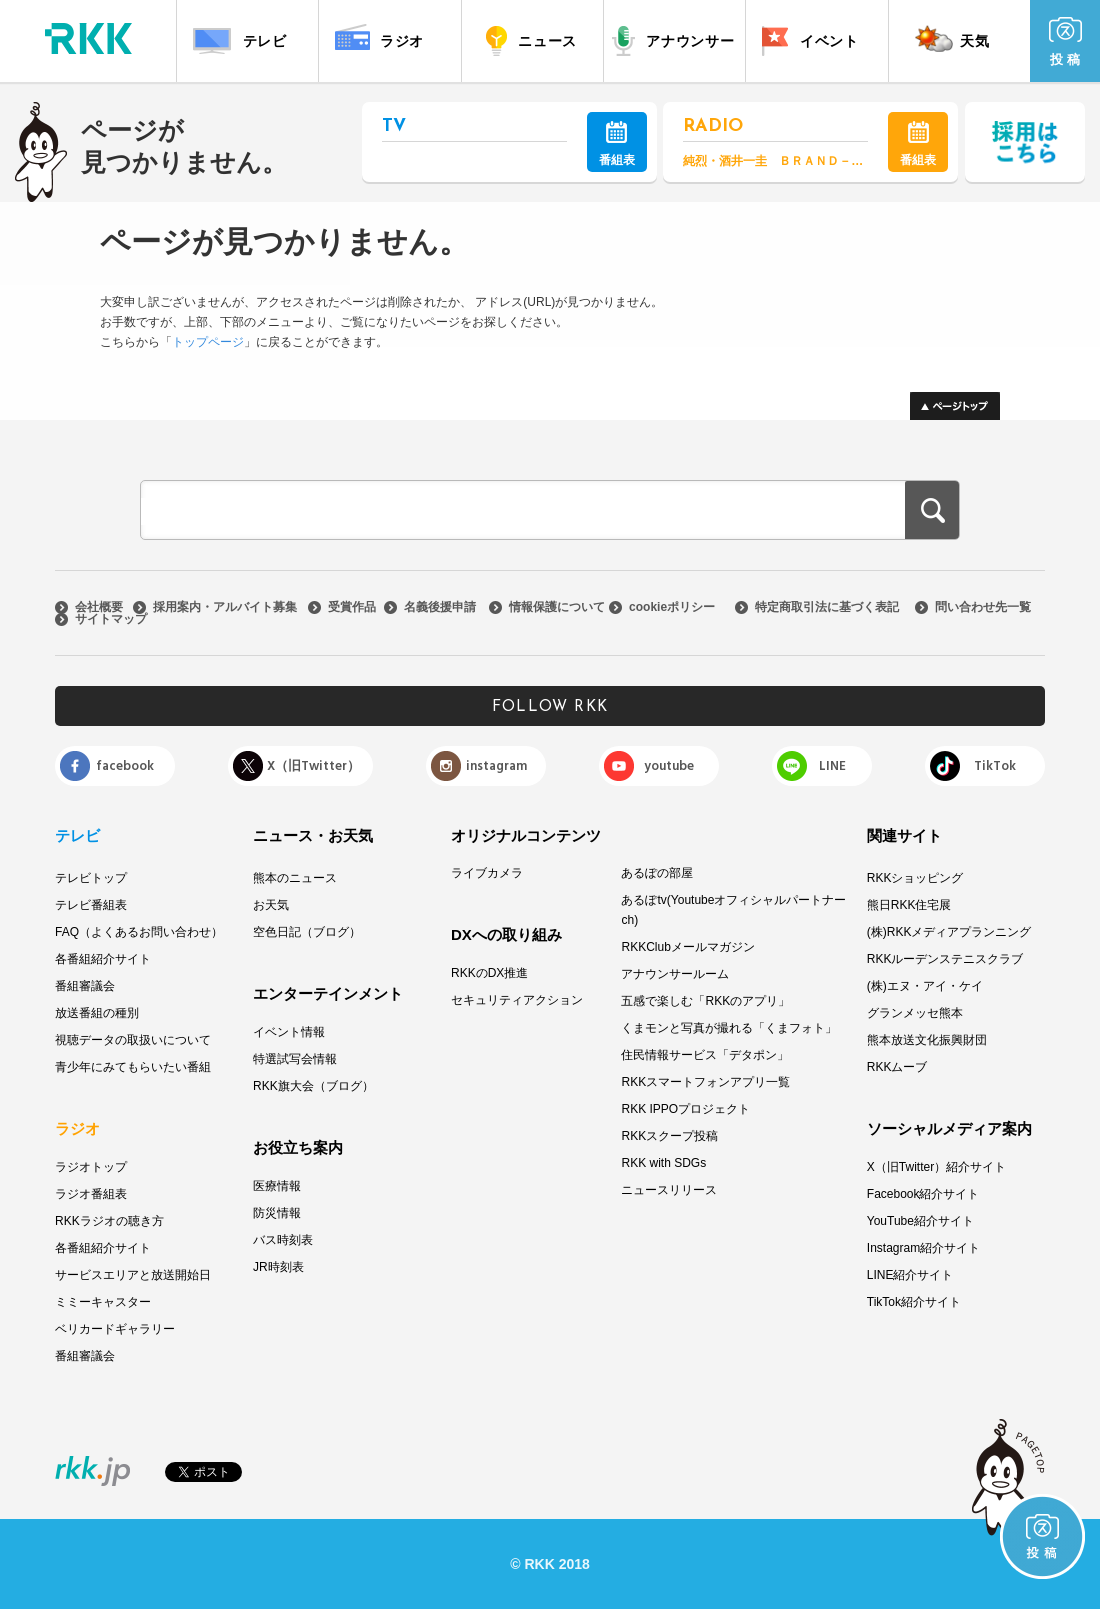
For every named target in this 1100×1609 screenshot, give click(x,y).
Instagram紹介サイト (923, 1248)
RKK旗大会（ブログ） (313, 1086)
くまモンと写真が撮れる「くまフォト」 (729, 1028)
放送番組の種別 (97, 1013)
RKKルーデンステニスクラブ (945, 959)
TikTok (995, 766)
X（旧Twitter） (313, 766)
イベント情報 (289, 1032)
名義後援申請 (440, 607)
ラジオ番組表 (91, 1194)
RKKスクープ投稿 (669, 1136)
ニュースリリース (669, 1190)
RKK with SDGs (663, 1163)
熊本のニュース (295, 878)
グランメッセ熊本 (915, 1013)
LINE (832, 766)
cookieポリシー (672, 607)
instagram (496, 766)
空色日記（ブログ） (307, 932)
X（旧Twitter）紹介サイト (936, 1167)
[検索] (514, 512)
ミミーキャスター (103, 1302)
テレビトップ (91, 878)
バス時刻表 (283, 1240)
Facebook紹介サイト (923, 1194)
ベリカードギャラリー (115, 1329)
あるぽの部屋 (657, 873)
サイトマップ (111, 619)
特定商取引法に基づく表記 (827, 607)
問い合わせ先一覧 (983, 607)
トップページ (208, 342)
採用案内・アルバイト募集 (225, 607)
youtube (669, 766)
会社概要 (99, 607)
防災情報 (277, 1213)
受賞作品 (352, 607)
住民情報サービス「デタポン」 (705, 1055)
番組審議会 (85, 986)
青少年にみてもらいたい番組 (133, 1067)
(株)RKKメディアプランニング (949, 932)
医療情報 (277, 1186)
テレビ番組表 (91, 905)
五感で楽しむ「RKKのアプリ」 (705, 1001)
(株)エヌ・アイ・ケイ (925, 986)
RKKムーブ (897, 1067)
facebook (125, 766)
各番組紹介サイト (103, 959)
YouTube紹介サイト (920, 1221)
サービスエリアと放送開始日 (133, 1275)
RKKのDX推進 (489, 973)
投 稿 (1065, 42)
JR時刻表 (278, 1267)
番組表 (617, 144)
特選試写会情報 (295, 1059)
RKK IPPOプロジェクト (685, 1109)
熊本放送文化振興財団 (927, 1040)
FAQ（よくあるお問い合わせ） (139, 932)
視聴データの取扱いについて (133, 1040)
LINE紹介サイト (910, 1275)
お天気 (271, 905)
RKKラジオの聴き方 (109, 1221)
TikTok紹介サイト (914, 1302)
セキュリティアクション (517, 1000)
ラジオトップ (91, 1167)
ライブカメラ (487, 873)
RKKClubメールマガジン (687, 947)
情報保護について (557, 607)
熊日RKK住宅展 (909, 905)
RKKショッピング (915, 878)
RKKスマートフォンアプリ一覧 (705, 1082)
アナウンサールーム (675, 974)
